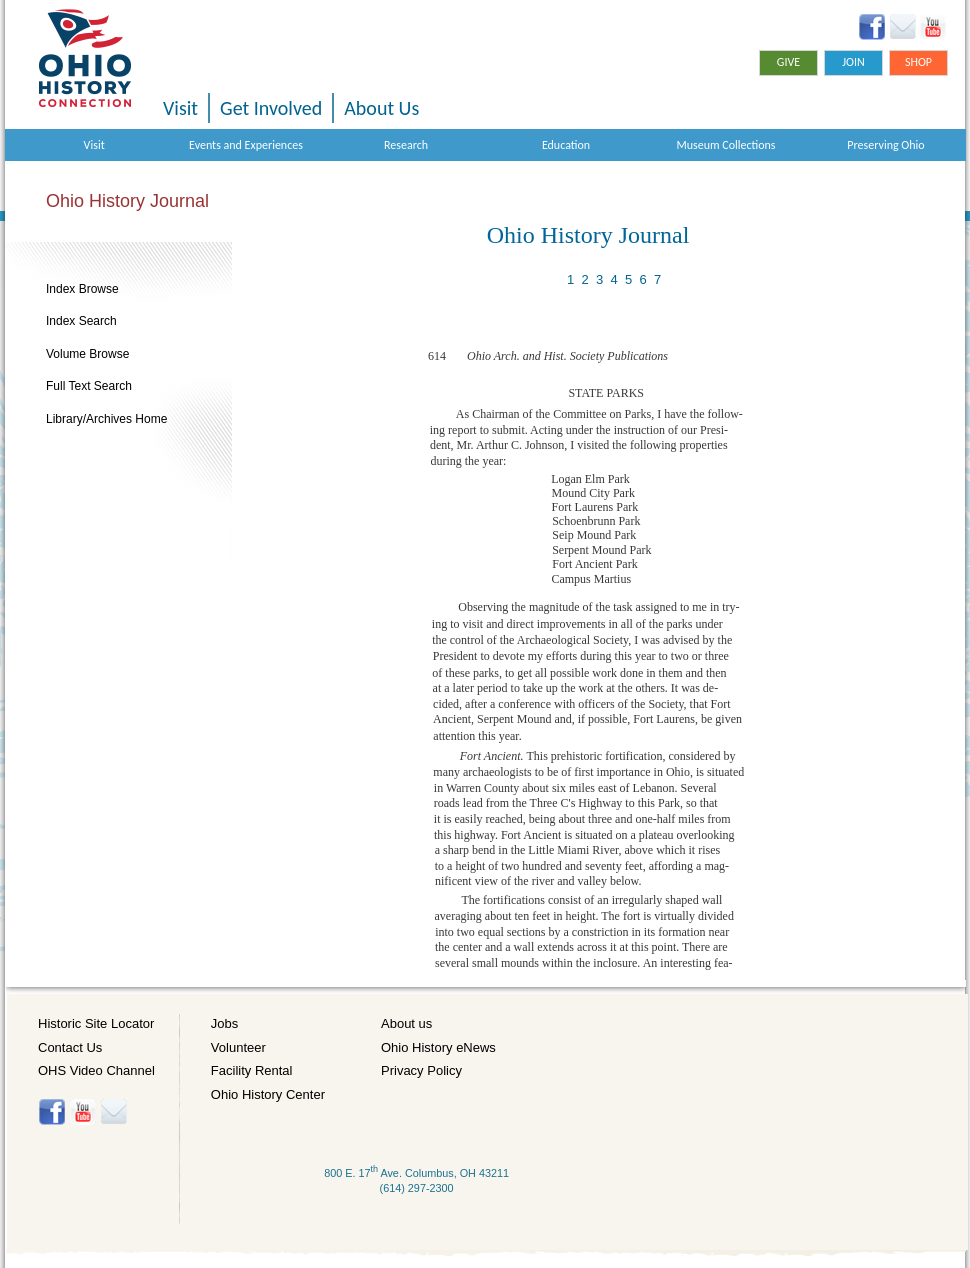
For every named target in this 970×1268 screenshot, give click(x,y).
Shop (918, 62)
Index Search (81, 321)
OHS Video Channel (96, 1070)
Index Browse (82, 289)
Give (788, 62)
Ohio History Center (268, 1094)
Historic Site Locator (96, 1023)
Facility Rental (252, 1070)
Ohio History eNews (438, 1047)
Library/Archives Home (106, 419)
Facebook (872, 27)
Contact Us (70, 1047)
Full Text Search (89, 386)
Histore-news (113, 1112)
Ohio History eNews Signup (902, 27)
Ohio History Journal (127, 201)
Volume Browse (87, 354)
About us (406, 1023)
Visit (180, 108)
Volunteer (238, 1047)
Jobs (224, 1023)
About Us (381, 108)
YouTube (932, 27)
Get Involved (271, 108)
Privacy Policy (421, 1070)
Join (853, 62)
